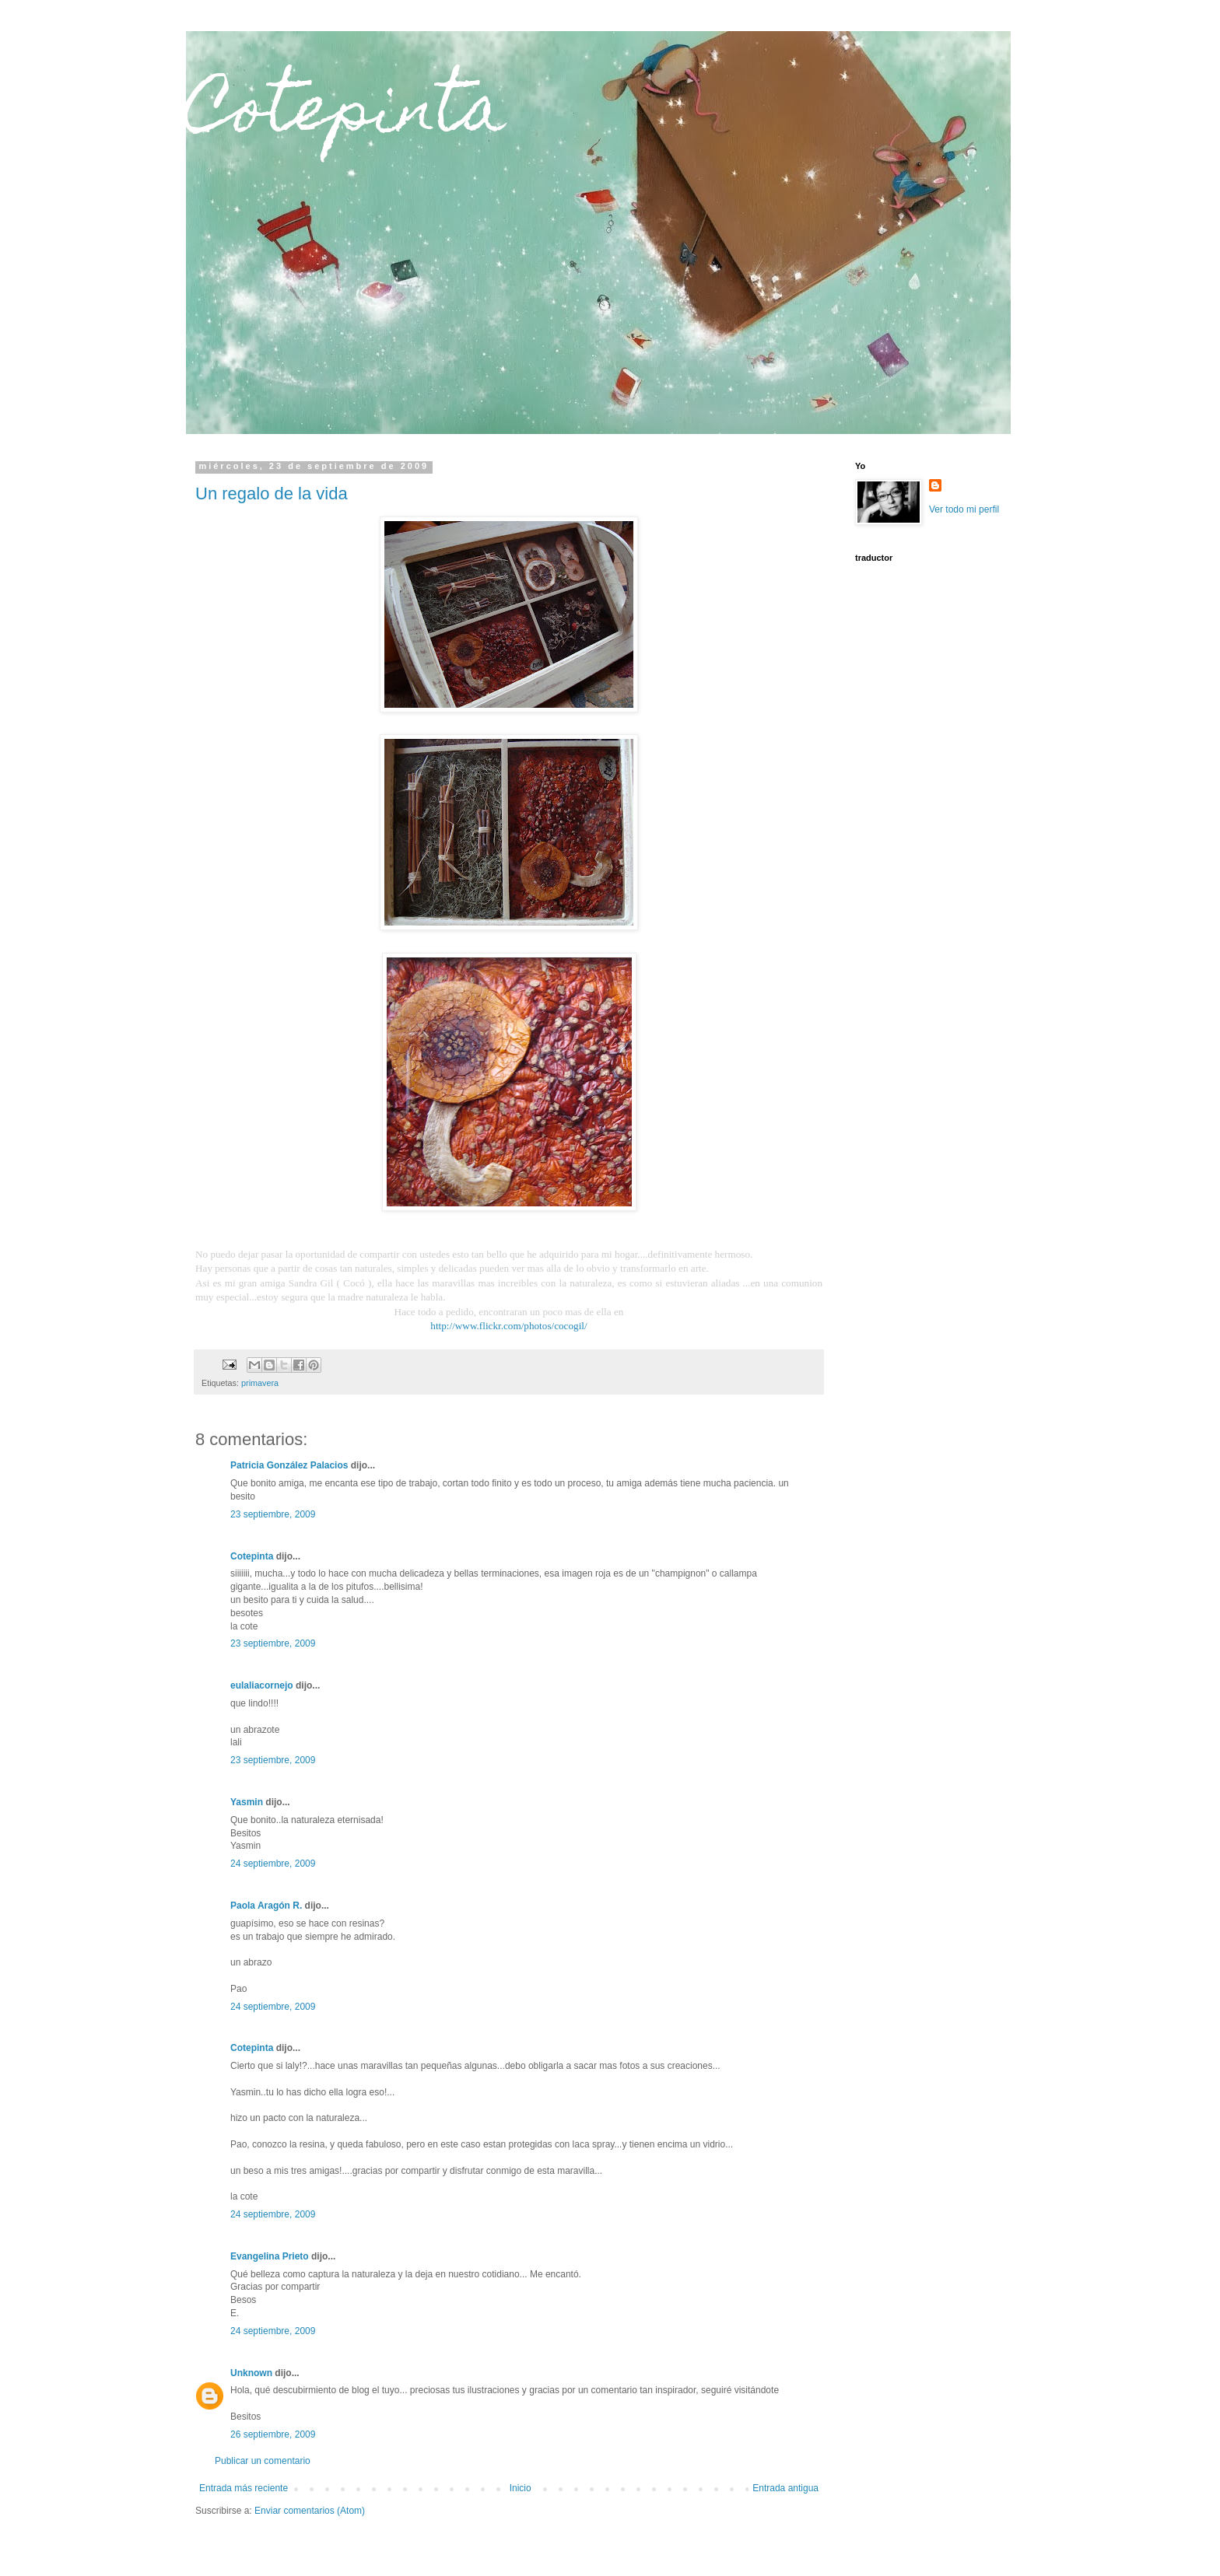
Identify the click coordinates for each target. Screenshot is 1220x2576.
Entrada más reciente (243, 2488)
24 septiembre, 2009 (272, 1863)
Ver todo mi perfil (964, 509)
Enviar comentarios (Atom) (309, 2510)
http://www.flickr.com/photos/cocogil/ (508, 1326)
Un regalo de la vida (271, 493)
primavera (260, 1383)
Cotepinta (346, 115)
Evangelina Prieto (269, 2256)
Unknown (251, 2373)
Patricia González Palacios (289, 1465)
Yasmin (246, 1802)
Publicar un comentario (262, 2460)
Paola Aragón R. (266, 1905)
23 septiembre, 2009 (272, 1514)
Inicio (520, 2488)
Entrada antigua (785, 2488)
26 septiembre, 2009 (272, 2434)
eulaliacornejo (261, 1685)
